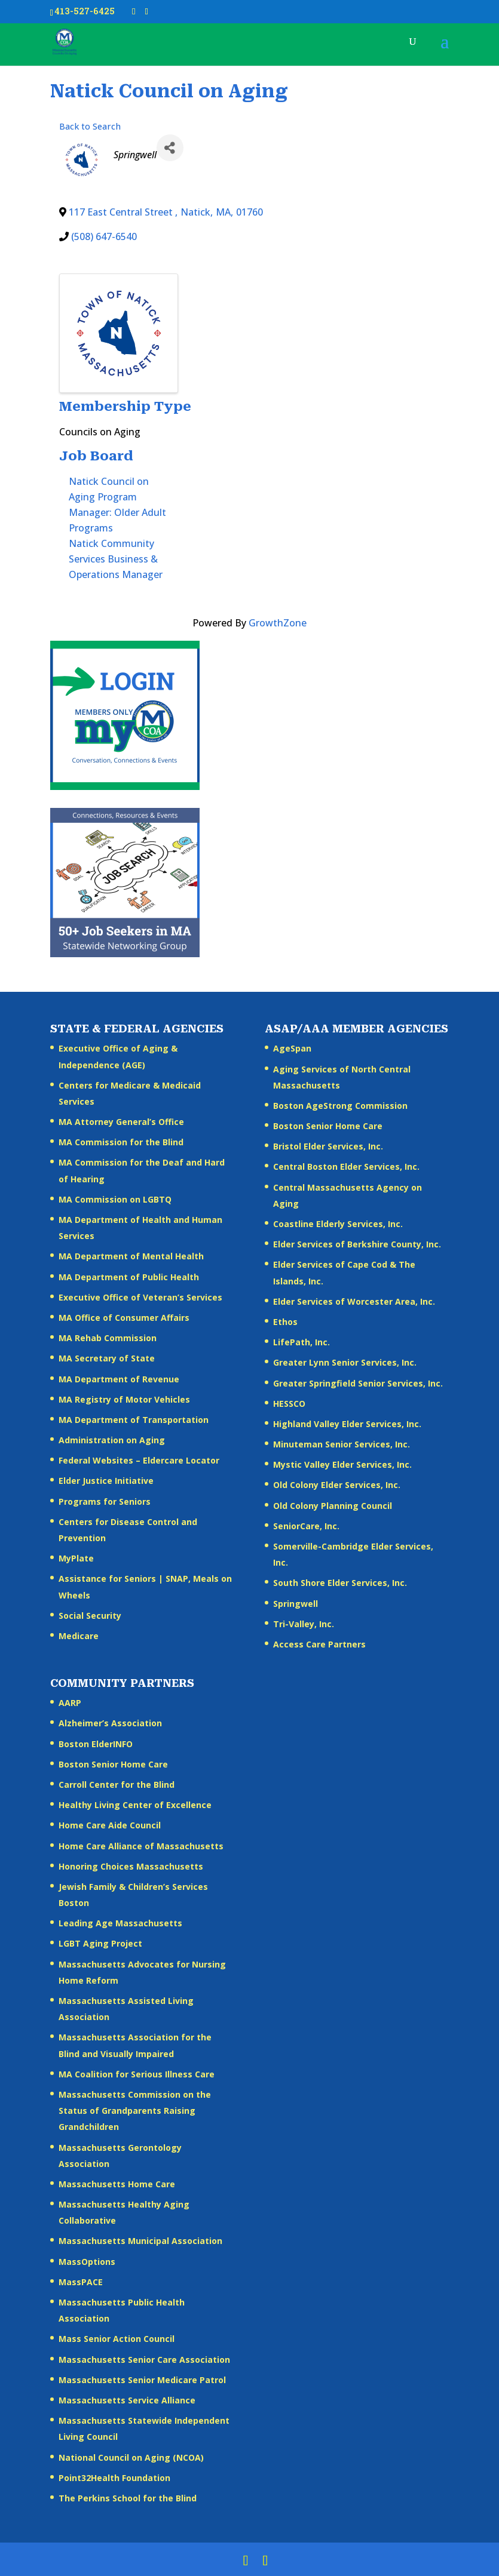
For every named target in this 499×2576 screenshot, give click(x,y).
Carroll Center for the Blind (117, 1784)
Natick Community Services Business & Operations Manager (116, 559)
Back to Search (90, 126)
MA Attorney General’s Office (121, 1121)
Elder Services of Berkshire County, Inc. (357, 1244)
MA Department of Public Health (129, 1277)
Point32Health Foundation (114, 2477)
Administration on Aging (112, 1440)
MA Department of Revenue (119, 1379)
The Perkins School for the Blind (128, 2498)
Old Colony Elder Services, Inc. (336, 1484)
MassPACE (81, 2282)
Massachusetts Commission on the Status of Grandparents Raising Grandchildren (135, 2110)
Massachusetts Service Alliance (127, 2400)
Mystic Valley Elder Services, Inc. (342, 1464)
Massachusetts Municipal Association (140, 2240)
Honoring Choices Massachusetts (131, 1866)
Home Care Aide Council (110, 1825)
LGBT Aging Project (100, 1943)
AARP (70, 1702)
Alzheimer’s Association (110, 1723)
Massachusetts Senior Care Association (144, 2359)
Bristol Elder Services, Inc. (328, 1146)
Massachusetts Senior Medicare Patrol (142, 2380)
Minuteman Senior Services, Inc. (341, 1444)
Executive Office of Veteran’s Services (140, 1297)
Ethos (285, 1321)
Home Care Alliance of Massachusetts (141, 1846)
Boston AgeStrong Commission (340, 1105)
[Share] (170, 147)
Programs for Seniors (105, 1501)
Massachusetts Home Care (117, 2184)
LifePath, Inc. (301, 1342)
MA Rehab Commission (108, 1338)
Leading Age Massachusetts (120, 1923)
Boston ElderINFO (96, 1744)
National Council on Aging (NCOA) (131, 2457)
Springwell (295, 1603)
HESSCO (289, 1403)
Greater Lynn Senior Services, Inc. (345, 1362)
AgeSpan (292, 1048)
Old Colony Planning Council (332, 1505)
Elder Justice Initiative (106, 1480)
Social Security (90, 1615)
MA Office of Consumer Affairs (124, 1317)
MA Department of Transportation (134, 1419)
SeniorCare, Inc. (306, 1526)
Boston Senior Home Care (327, 1126)
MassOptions (87, 2261)
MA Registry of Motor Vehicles (124, 1399)
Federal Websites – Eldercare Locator (139, 1460)
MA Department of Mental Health (131, 1256)
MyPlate (76, 1558)
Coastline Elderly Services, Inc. (338, 1223)
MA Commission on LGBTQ (115, 1199)
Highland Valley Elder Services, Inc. (347, 1424)
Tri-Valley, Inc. (303, 1624)
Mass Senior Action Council (117, 2338)
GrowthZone (278, 622)
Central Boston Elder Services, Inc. (346, 1166)
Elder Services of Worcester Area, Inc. (354, 1301)
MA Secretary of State (107, 1358)
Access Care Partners (319, 1644)
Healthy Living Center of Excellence (135, 1804)
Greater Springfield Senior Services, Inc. (358, 1383)
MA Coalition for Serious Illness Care (137, 2074)
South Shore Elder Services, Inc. (340, 1582)
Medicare (79, 1635)
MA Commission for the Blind (121, 1142)
